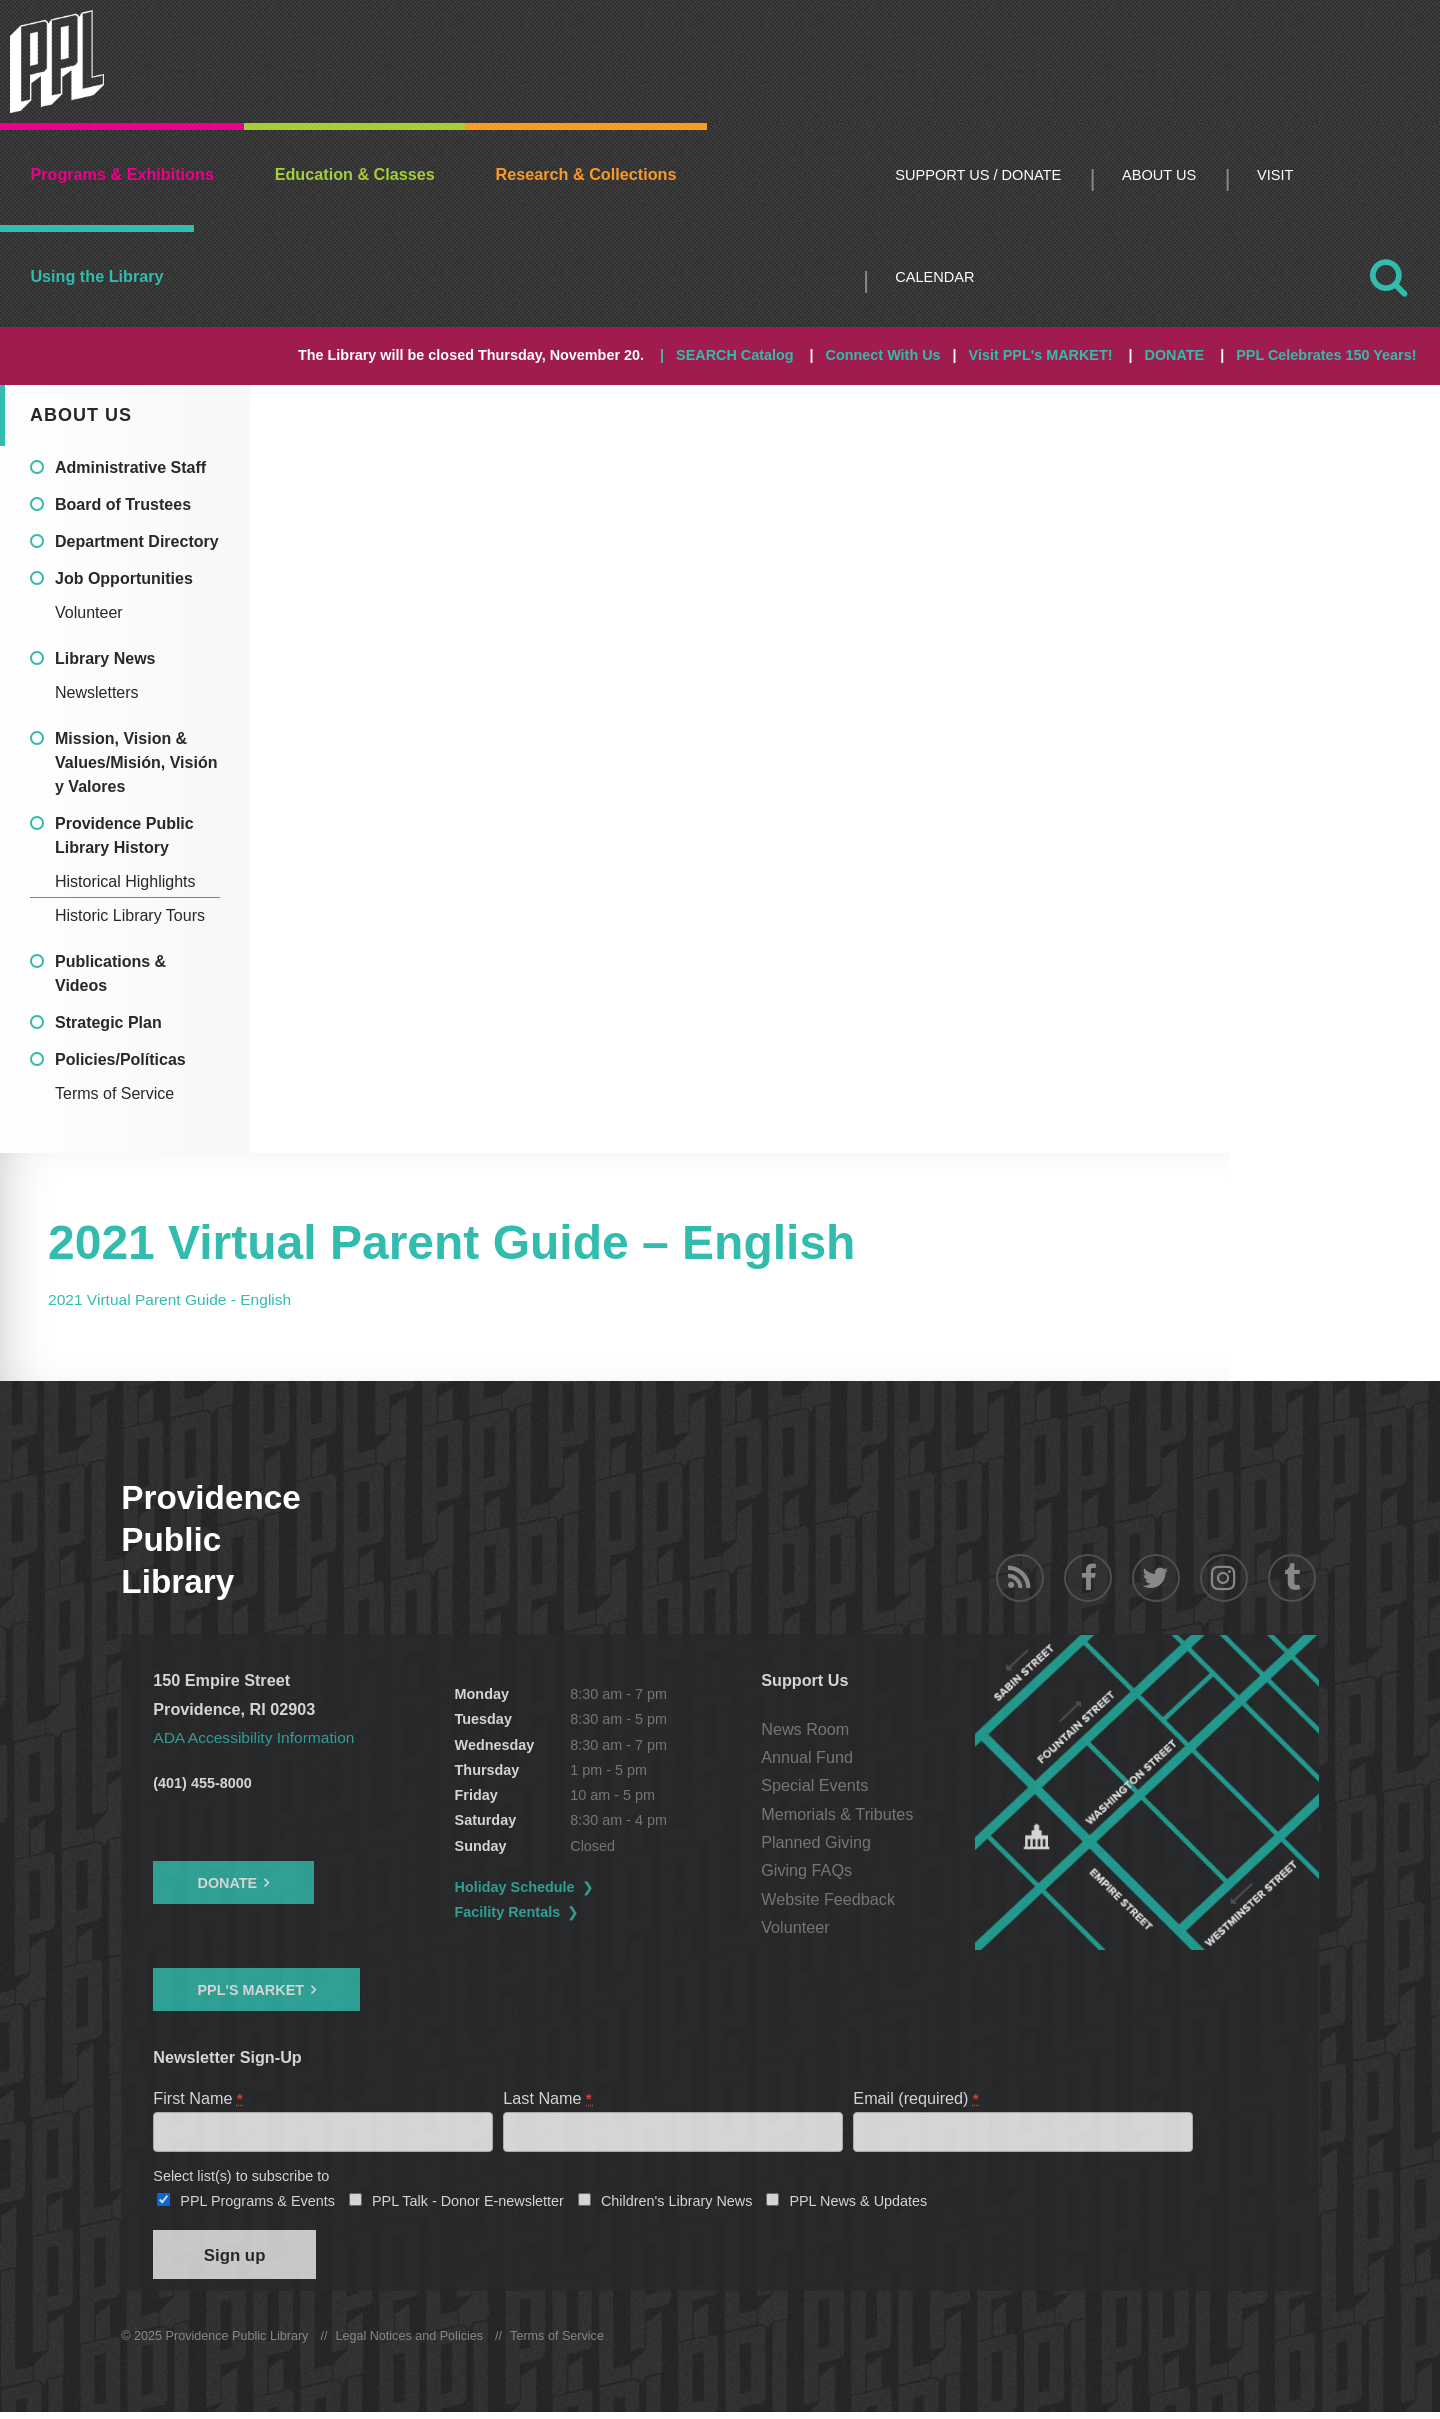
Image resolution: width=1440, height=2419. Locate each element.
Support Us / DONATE (978, 175)
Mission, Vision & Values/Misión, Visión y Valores (136, 762)
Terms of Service (114, 1093)
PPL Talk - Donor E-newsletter (468, 2204)
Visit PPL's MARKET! (1041, 355)
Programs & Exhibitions (122, 174)
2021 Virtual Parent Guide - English (174, 1299)
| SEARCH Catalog (727, 355)
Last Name (548, 2098)
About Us (1159, 175)
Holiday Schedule (517, 1887)
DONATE (1175, 355)
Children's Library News (677, 2204)
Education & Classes (355, 174)
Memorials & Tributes (840, 1814)
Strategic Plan (108, 1022)
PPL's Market (250, 1990)
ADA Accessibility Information (258, 1737)
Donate (227, 1883)
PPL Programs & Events (257, 2204)
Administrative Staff (130, 467)
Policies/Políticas (120, 1059)
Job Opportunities (124, 578)
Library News (105, 658)
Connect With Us (883, 355)
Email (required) (916, 2098)
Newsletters (97, 692)
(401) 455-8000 (202, 1783)
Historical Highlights (125, 881)
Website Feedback (831, 1899)
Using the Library (96, 276)
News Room (808, 1729)
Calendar (934, 277)
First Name (198, 2098)
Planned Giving (819, 1842)
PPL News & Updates (858, 2204)
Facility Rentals (510, 1912)
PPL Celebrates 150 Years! (1326, 355)
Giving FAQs (809, 1870)
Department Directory (137, 541)
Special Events (817, 1785)
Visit (1275, 175)
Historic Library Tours (130, 915)
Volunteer (89, 612)
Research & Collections (586, 174)
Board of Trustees (123, 504)
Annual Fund (810, 1757)
